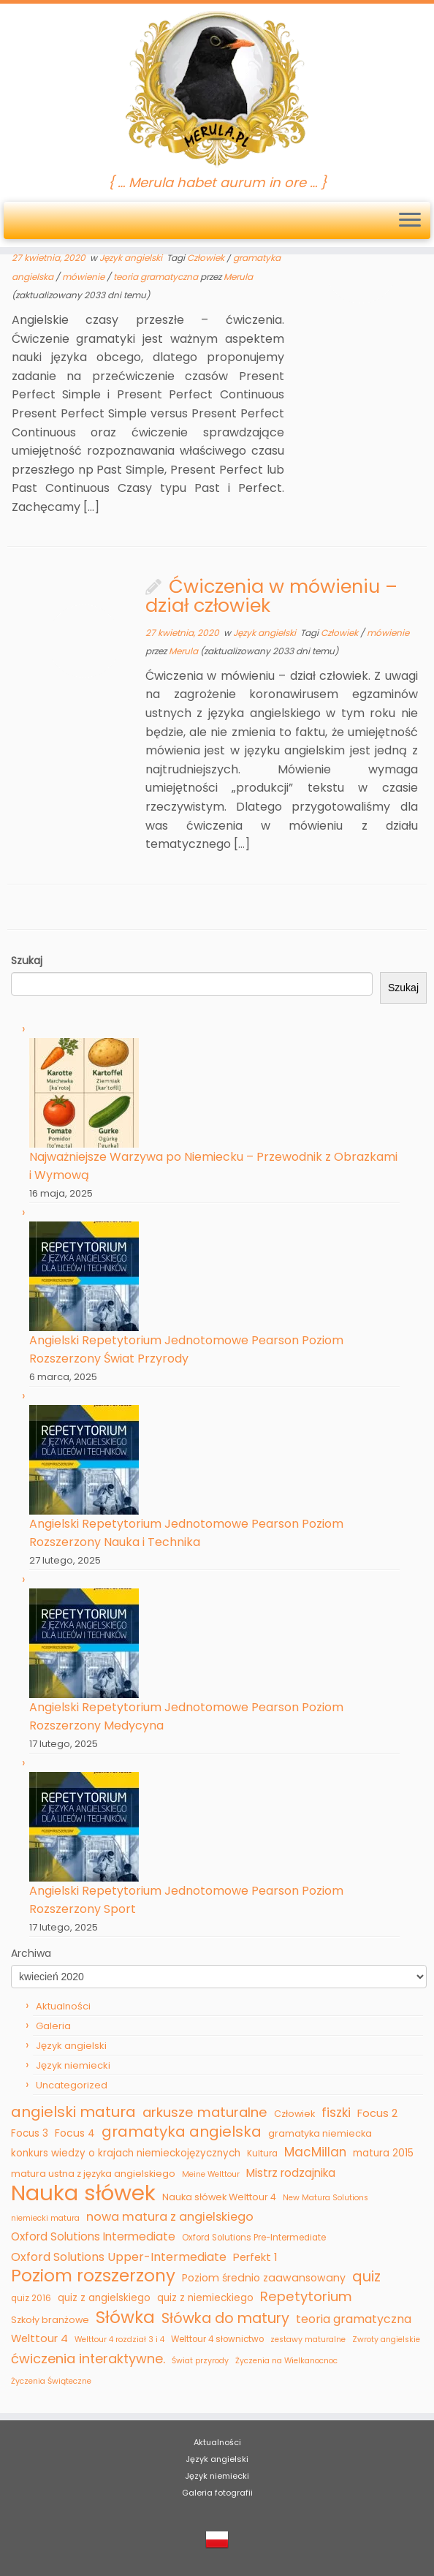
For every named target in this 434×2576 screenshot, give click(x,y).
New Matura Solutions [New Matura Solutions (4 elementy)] (325, 2197)
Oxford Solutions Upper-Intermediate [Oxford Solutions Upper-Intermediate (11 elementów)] (118, 2257)
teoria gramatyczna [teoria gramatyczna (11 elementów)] (353, 2319)
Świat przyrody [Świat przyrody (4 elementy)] (200, 2360)
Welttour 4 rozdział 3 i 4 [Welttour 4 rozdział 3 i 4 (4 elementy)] (119, 2339)
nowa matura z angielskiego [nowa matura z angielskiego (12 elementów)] (170, 2216)
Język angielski (131, 257)
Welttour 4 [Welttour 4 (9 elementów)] (39, 2338)
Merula (238, 276)
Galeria (53, 2026)
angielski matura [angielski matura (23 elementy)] (73, 2112)
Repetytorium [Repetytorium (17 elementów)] (306, 2296)
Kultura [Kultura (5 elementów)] (262, 2153)
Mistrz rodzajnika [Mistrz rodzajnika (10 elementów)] (290, 2173)
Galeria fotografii (217, 2493)
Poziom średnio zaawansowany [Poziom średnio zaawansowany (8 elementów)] (264, 2277)
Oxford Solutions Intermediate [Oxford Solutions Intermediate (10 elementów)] (93, 2236)
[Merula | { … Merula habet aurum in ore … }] (217, 89)
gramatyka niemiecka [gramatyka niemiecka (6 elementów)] (320, 2133)
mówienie (84, 276)
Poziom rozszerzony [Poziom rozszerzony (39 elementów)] (93, 2276)
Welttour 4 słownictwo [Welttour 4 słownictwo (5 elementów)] (217, 2339)
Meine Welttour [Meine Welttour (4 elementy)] (211, 2174)
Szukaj (403, 987)
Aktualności (63, 2006)
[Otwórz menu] (410, 221)
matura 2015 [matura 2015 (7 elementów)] (383, 2153)
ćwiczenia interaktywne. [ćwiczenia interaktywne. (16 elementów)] (88, 2358)
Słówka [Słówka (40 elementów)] (125, 2317)
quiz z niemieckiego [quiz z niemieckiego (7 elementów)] (205, 2298)
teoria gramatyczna (156, 276)
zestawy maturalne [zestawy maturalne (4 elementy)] (308, 2339)
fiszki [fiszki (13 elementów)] (336, 2112)
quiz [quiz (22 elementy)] (366, 2277)
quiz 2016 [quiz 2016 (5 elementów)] (31, 2298)
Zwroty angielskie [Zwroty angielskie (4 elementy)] (386, 2339)
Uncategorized (71, 2085)
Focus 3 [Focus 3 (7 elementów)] (29, 2133)
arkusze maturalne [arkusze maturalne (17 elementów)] (204, 2112)
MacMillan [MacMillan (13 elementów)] (315, 2152)
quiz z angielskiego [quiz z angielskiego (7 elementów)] (104, 2298)
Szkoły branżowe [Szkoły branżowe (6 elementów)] (50, 2320)
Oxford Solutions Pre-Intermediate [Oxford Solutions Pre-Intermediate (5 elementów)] (254, 2237)
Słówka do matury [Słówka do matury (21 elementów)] (225, 2318)
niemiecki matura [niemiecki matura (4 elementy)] (45, 2218)
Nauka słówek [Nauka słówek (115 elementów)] (83, 2192)
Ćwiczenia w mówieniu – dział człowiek (271, 595)
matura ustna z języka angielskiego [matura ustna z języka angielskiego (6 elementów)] (93, 2173)
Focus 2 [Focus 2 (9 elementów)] (377, 2113)
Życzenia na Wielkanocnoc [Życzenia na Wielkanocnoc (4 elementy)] (286, 2360)
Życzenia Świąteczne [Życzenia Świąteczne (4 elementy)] (51, 2381)
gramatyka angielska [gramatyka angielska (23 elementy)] (182, 2132)
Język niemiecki (73, 2065)
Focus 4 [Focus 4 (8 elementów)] (75, 2133)
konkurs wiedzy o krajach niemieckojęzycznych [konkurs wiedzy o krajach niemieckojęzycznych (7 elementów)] (125, 2153)
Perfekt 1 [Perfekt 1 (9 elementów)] (255, 2257)
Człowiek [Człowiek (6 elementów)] (294, 2113)
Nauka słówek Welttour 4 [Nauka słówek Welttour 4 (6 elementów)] (219, 2197)
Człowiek (206, 257)
